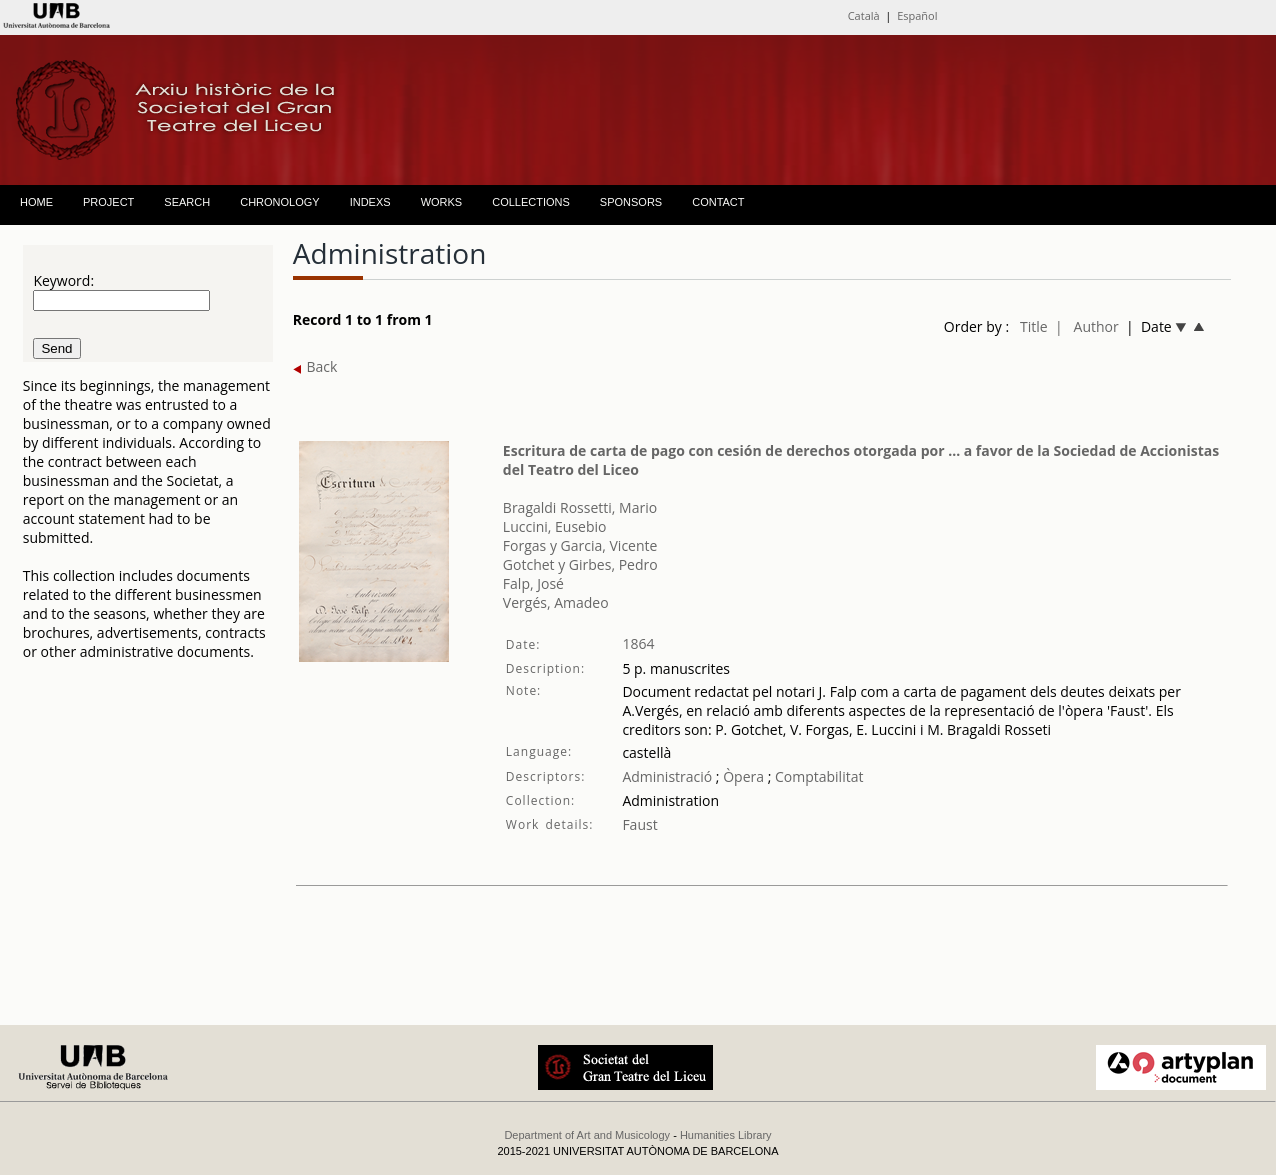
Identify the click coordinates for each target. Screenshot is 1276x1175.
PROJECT (108, 202)
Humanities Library (726, 1135)
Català (864, 15)
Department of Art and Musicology (587, 1135)
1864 (638, 643)
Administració (667, 776)
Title (1034, 326)
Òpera (742, 776)
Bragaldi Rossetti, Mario (580, 507)
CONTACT (718, 202)
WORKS (442, 202)
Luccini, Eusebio (555, 526)
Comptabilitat (819, 776)
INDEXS (370, 202)
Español (917, 15)
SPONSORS (631, 202)
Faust (639, 824)
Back (315, 366)
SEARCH (187, 202)
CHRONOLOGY (279, 202)
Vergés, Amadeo (556, 602)
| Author (1087, 326)
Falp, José (533, 583)
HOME (36, 202)
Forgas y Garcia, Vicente (580, 545)
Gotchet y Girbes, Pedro (580, 564)
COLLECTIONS (531, 202)
